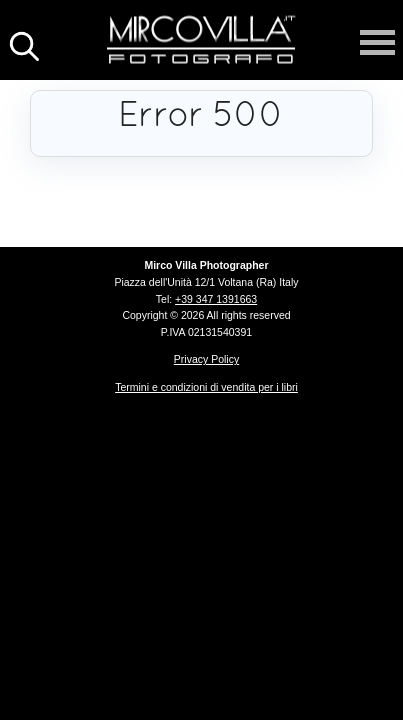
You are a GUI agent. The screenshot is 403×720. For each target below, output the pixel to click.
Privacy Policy (206, 359)
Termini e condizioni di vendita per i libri (206, 387)
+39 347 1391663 (216, 299)
